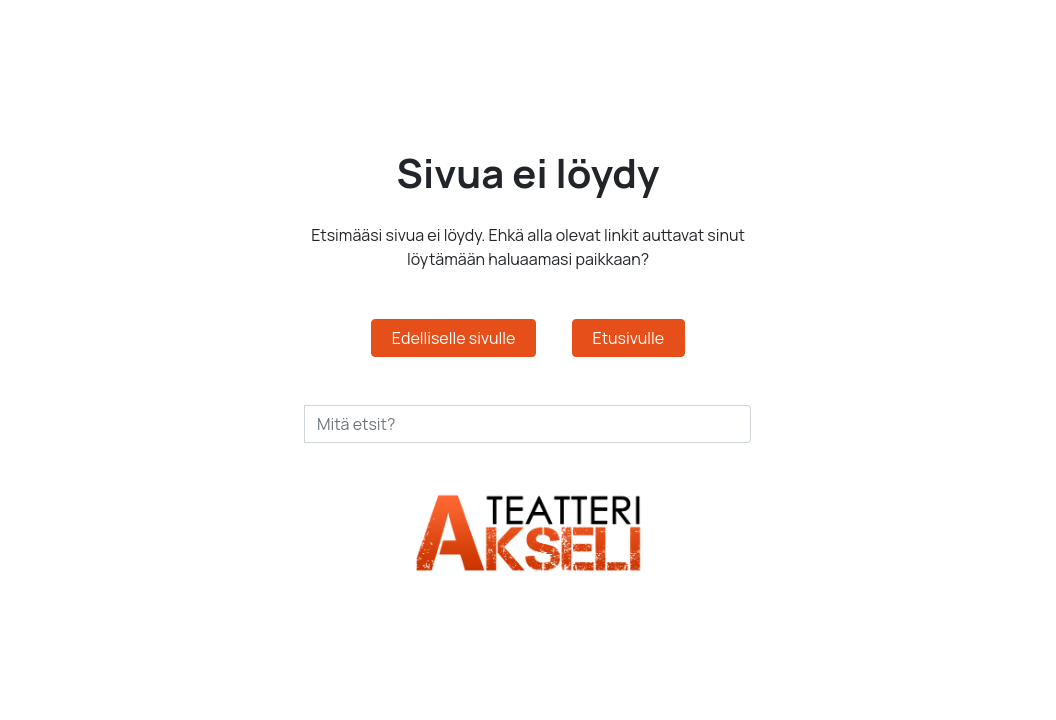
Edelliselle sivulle (454, 338)
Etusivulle (629, 338)
